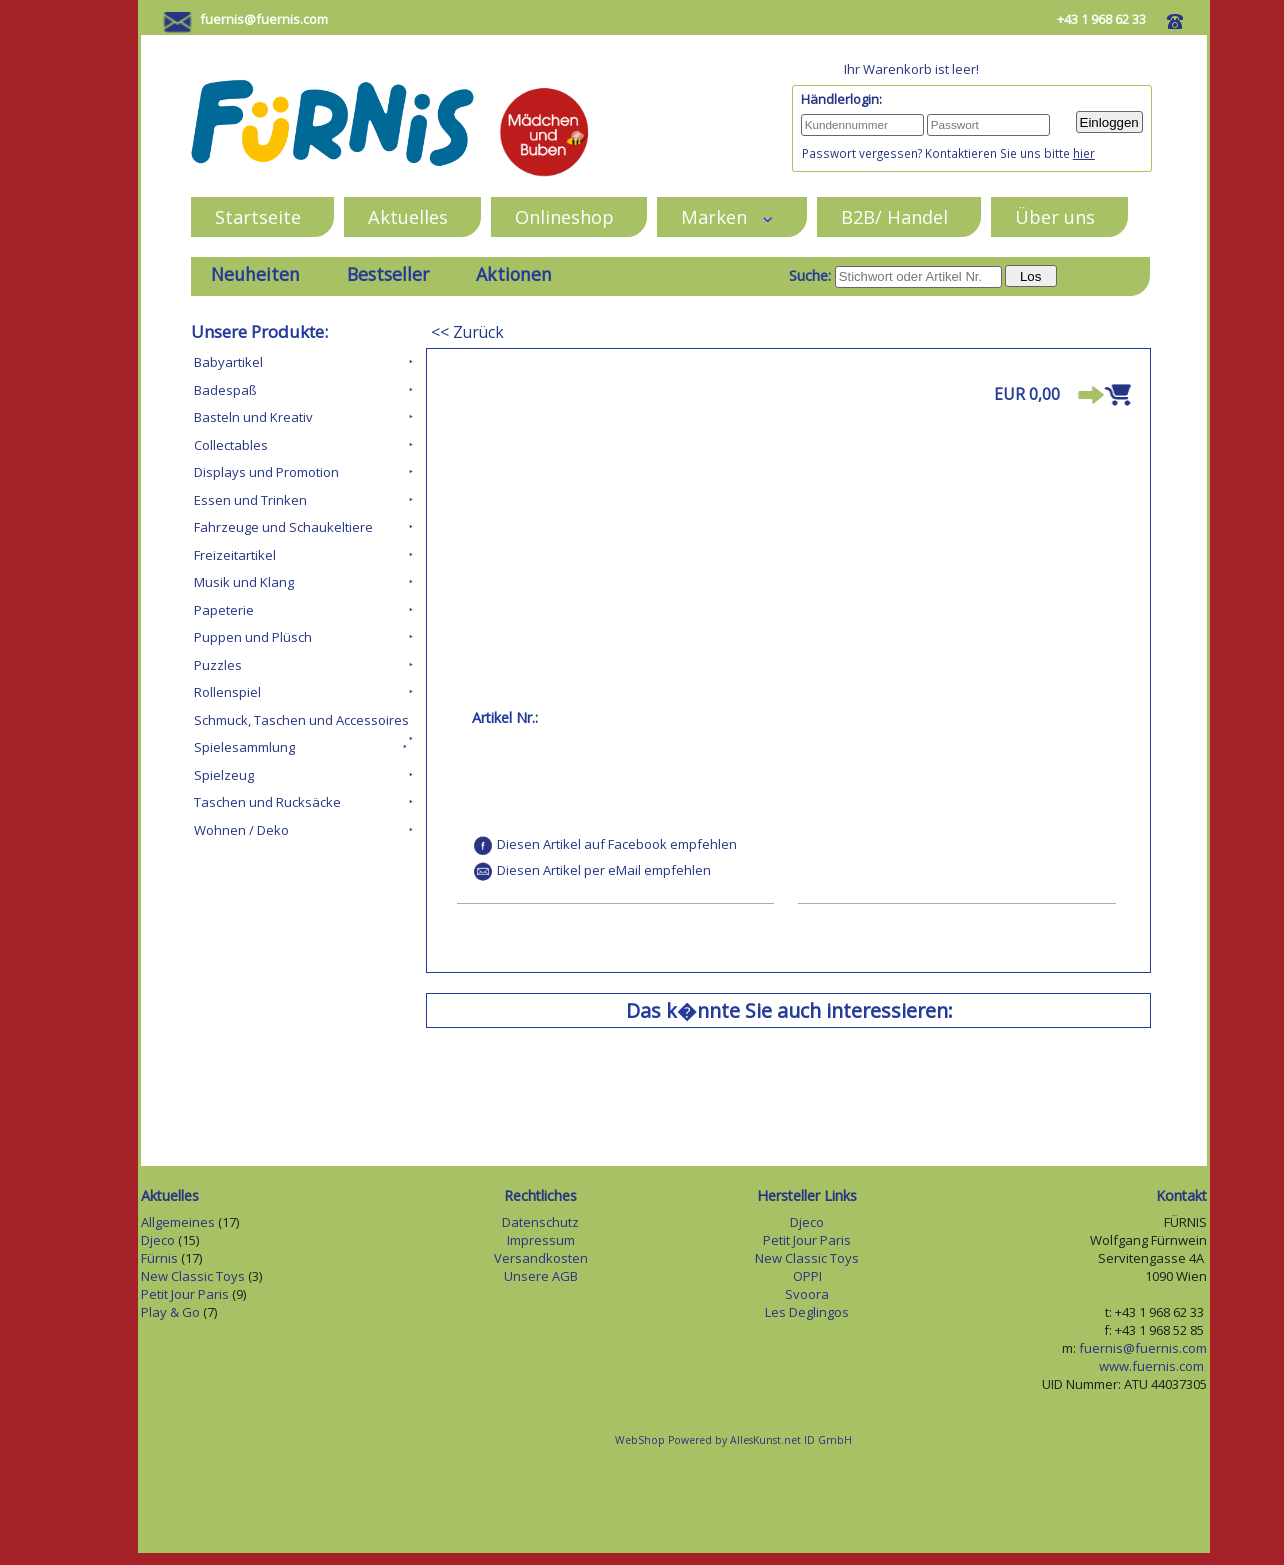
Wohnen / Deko (241, 830)
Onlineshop (564, 216)
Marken (727, 216)
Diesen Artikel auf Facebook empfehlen (617, 844)
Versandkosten (541, 1258)
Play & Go (170, 1312)
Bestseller (388, 274)
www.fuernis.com (1153, 1366)
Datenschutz (540, 1222)
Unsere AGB (541, 1276)
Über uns (1055, 216)
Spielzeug (224, 775)
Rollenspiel (227, 692)
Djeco (158, 1240)
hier (1084, 153)
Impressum (541, 1240)
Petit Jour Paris (185, 1294)
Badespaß (225, 390)
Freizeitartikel (235, 555)
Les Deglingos (807, 1312)
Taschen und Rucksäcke (267, 802)
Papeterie (224, 610)
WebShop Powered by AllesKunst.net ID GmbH (733, 1440)
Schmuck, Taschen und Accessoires (301, 720)
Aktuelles (408, 216)
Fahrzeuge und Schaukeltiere (283, 527)
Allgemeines (178, 1222)
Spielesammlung (244, 747)
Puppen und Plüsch (253, 637)
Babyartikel (228, 362)
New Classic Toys (193, 1276)
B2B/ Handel (894, 216)
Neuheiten (255, 274)
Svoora (807, 1294)
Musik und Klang (244, 582)
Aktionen (514, 274)
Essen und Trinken (250, 500)
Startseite (258, 216)
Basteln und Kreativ (253, 417)
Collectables (231, 445)
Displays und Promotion (266, 472)
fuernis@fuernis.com (264, 19)
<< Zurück (467, 332)
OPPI (807, 1276)
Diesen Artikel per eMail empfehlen (604, 870)
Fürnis (159, 1258)
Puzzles (218, 665)
